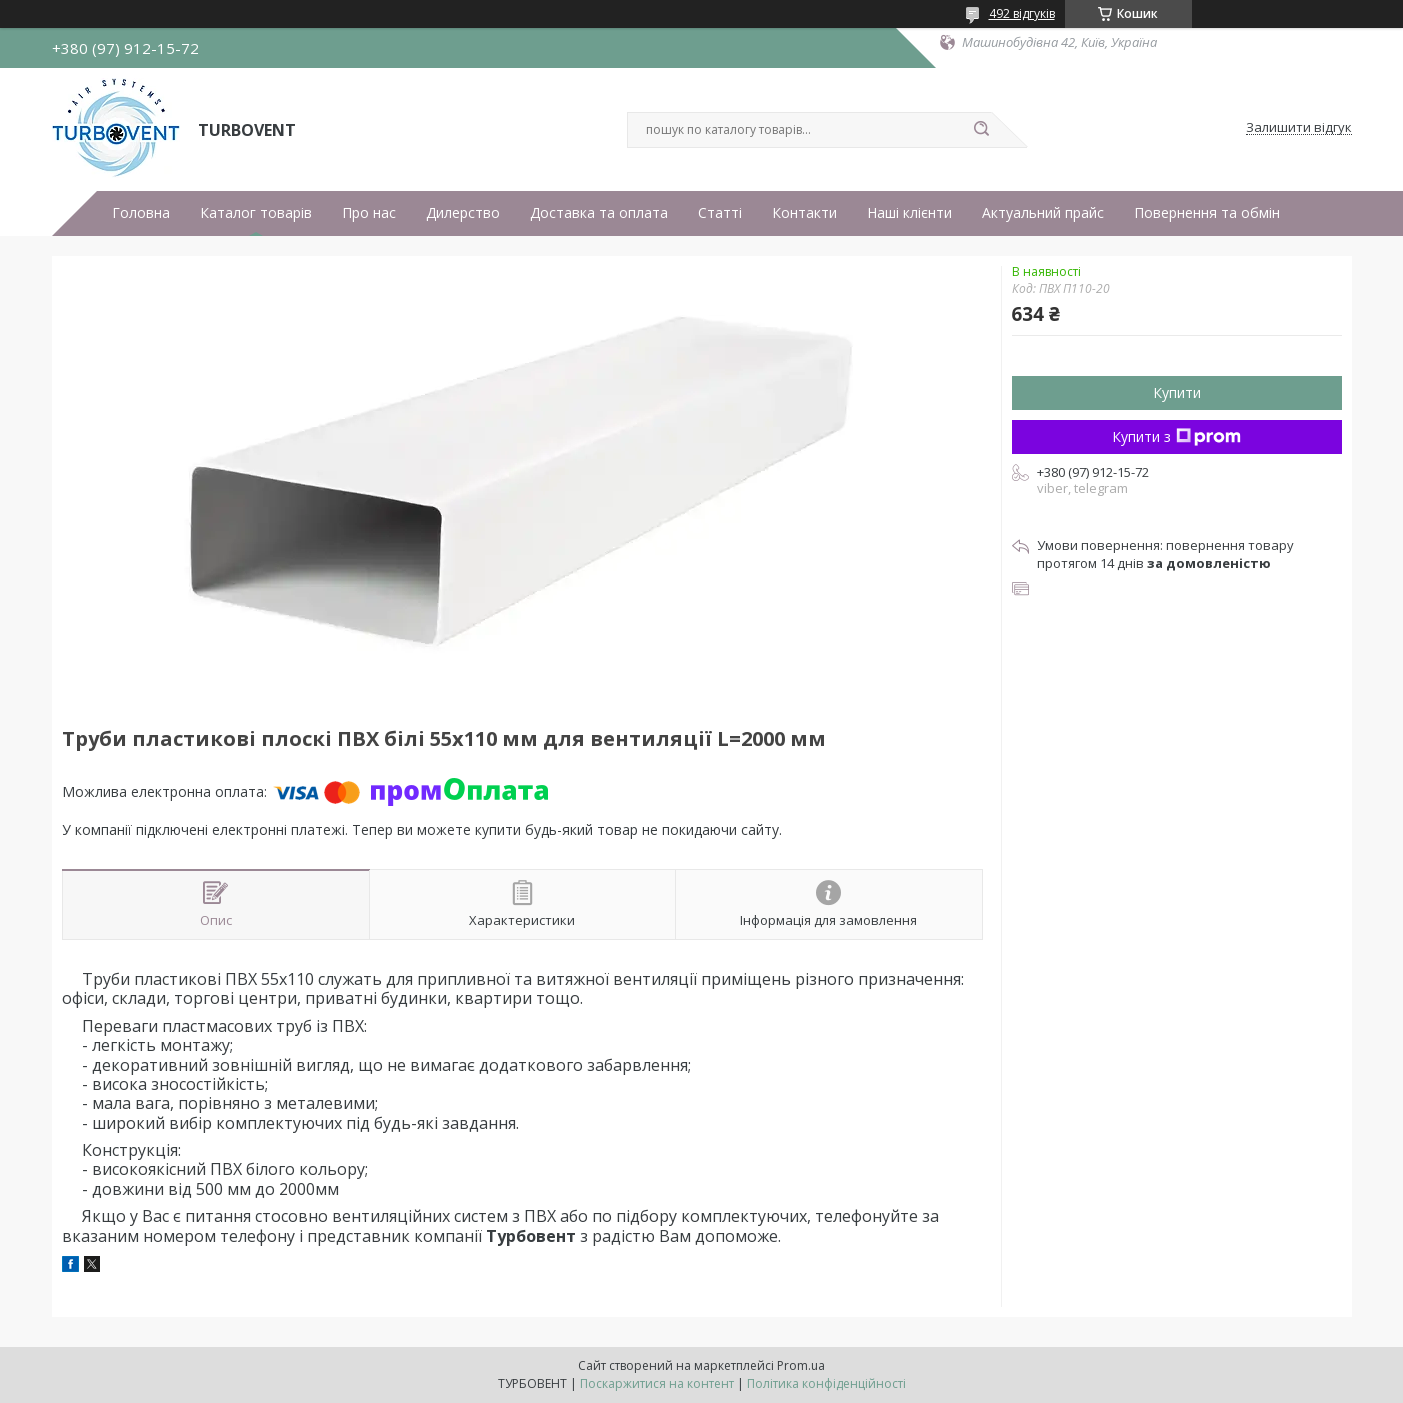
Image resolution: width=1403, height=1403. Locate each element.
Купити (1177, 392)
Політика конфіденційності (826, 1383)
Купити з (1176, 436)
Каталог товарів (256, 213)
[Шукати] (982, 130)
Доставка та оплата (599, 213)
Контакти (804, 213)
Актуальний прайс (1043, 213)
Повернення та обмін (1207, 213)
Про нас (369, 213)
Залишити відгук (1299, 128)
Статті (720, 213)
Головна (141, 213)
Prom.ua (801, 1365)
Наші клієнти (909, 213)
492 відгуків (1022, 13)
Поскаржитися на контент (657, 1383)
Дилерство (463, 213)
